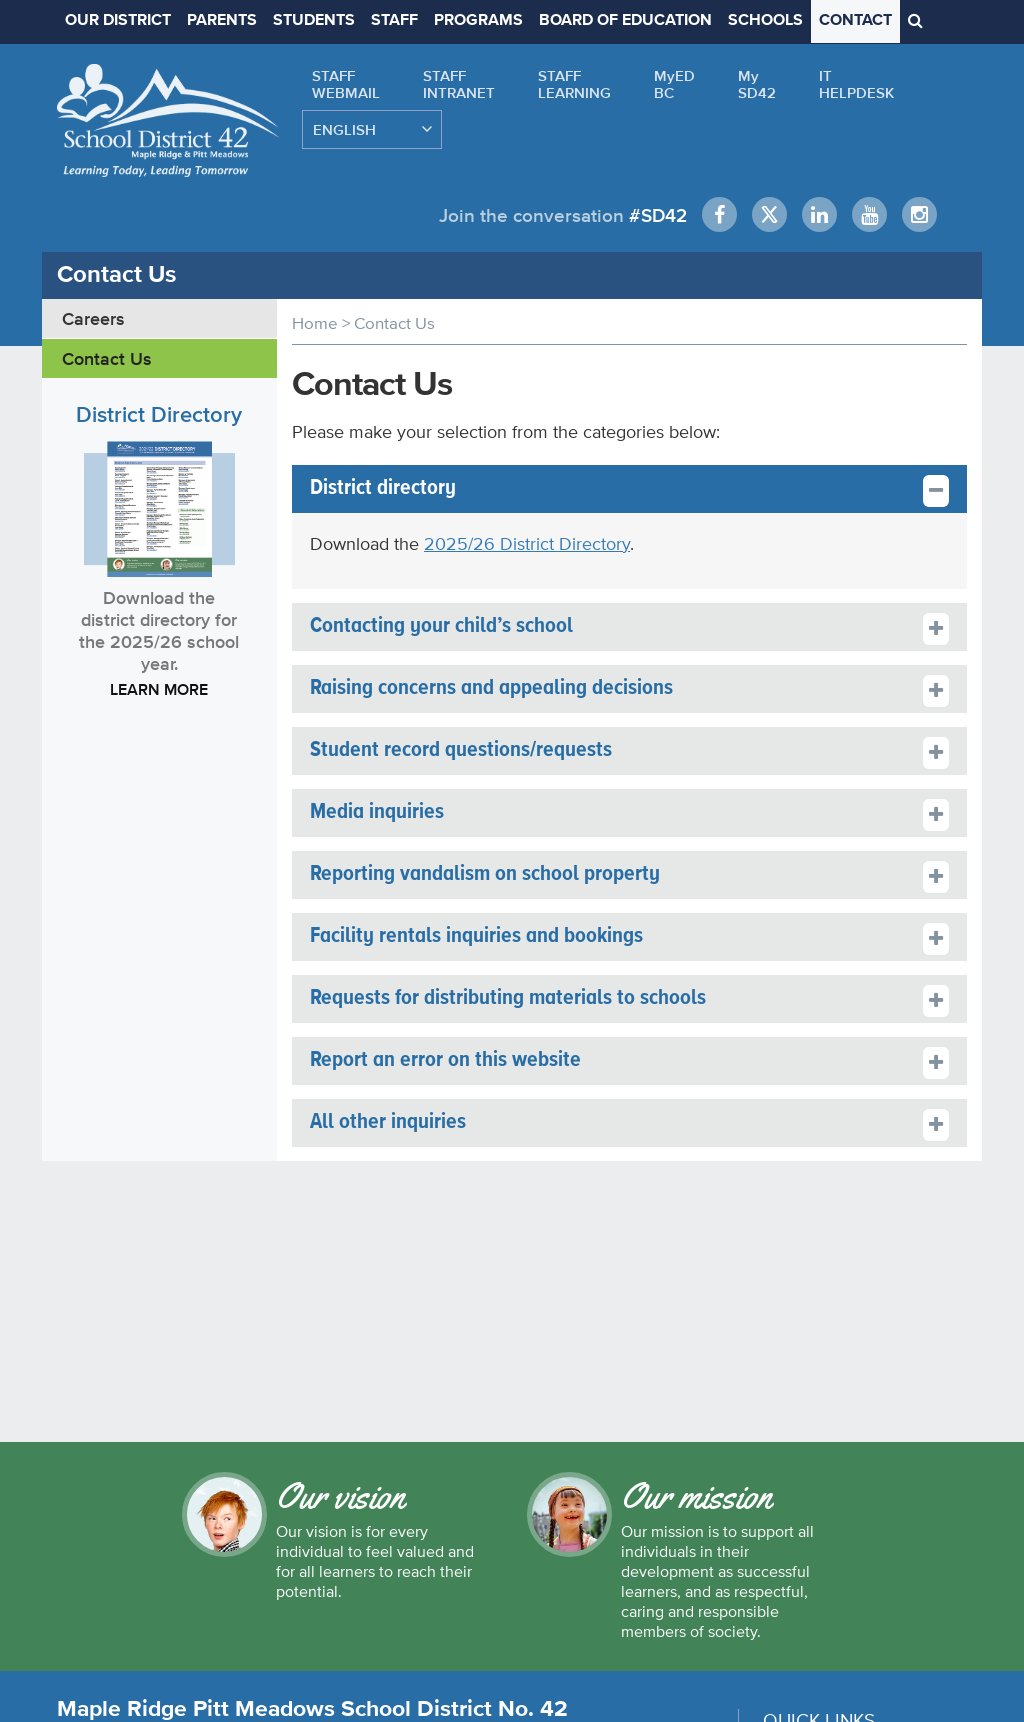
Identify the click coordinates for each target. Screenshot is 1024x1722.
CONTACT (855, 21)
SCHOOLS (765, 21)
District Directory (159, 413)
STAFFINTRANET (459, 84)
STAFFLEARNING (574, 84)
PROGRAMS (478, 21)
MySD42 (757, 84)
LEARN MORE (159, 688)
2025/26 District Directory (527, 542)
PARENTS (222, 21)
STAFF (394, 21)
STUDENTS (314, 21)
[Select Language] (372, 129)
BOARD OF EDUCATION (625, 21)
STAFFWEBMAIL (346, 84)
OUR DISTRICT (118, 21)
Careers (93, 317)
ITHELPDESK (856, 84)
